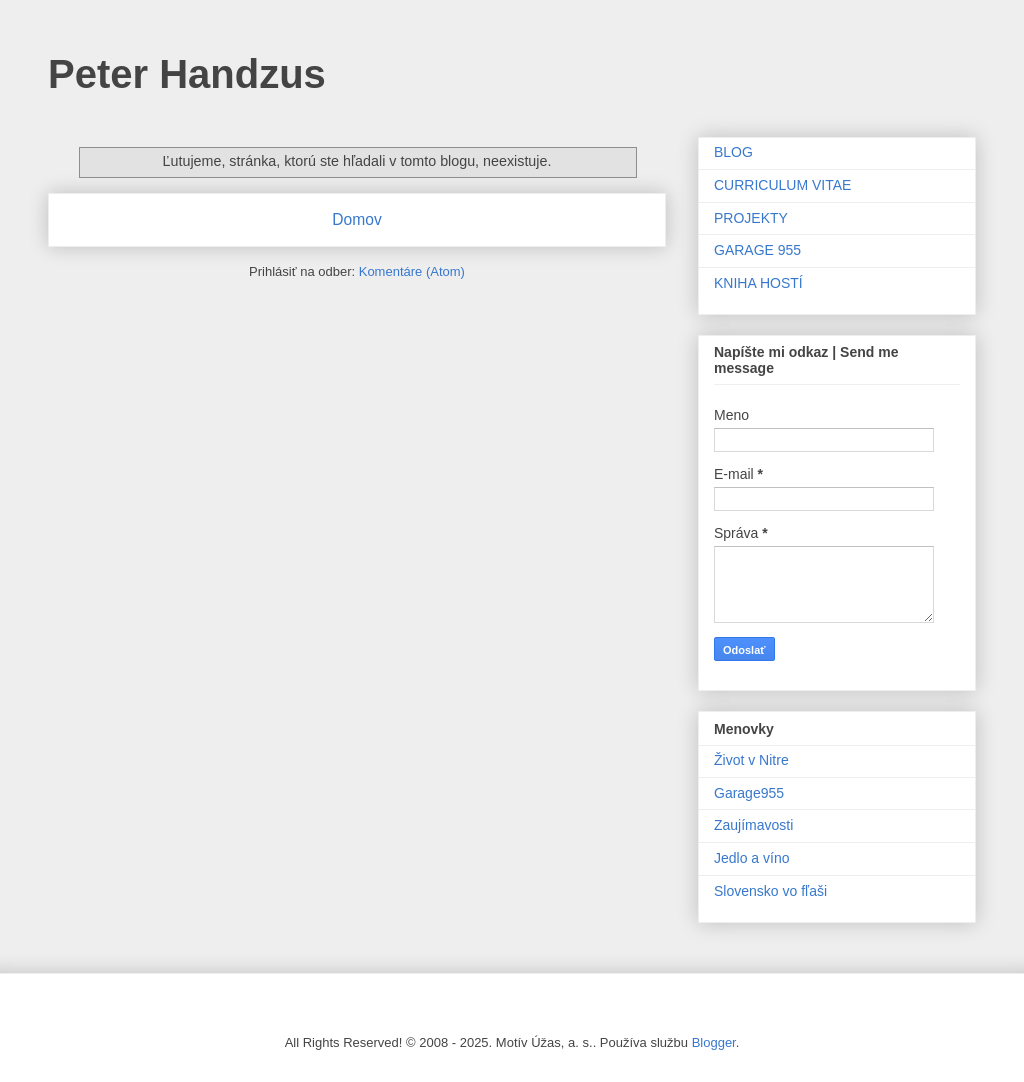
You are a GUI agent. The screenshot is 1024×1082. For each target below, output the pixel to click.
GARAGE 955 (757, 250)
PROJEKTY (751, 218)
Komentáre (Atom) (412, 271)
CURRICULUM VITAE (782, 185)
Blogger (714, 1042)
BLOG (733, 152)
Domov (356, 219)
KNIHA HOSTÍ (758, 283)
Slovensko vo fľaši (770, 891)
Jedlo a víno (752, 858)
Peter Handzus (187, 74)
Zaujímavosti (753, 825)
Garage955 (749, 793)
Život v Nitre (751, 760)
